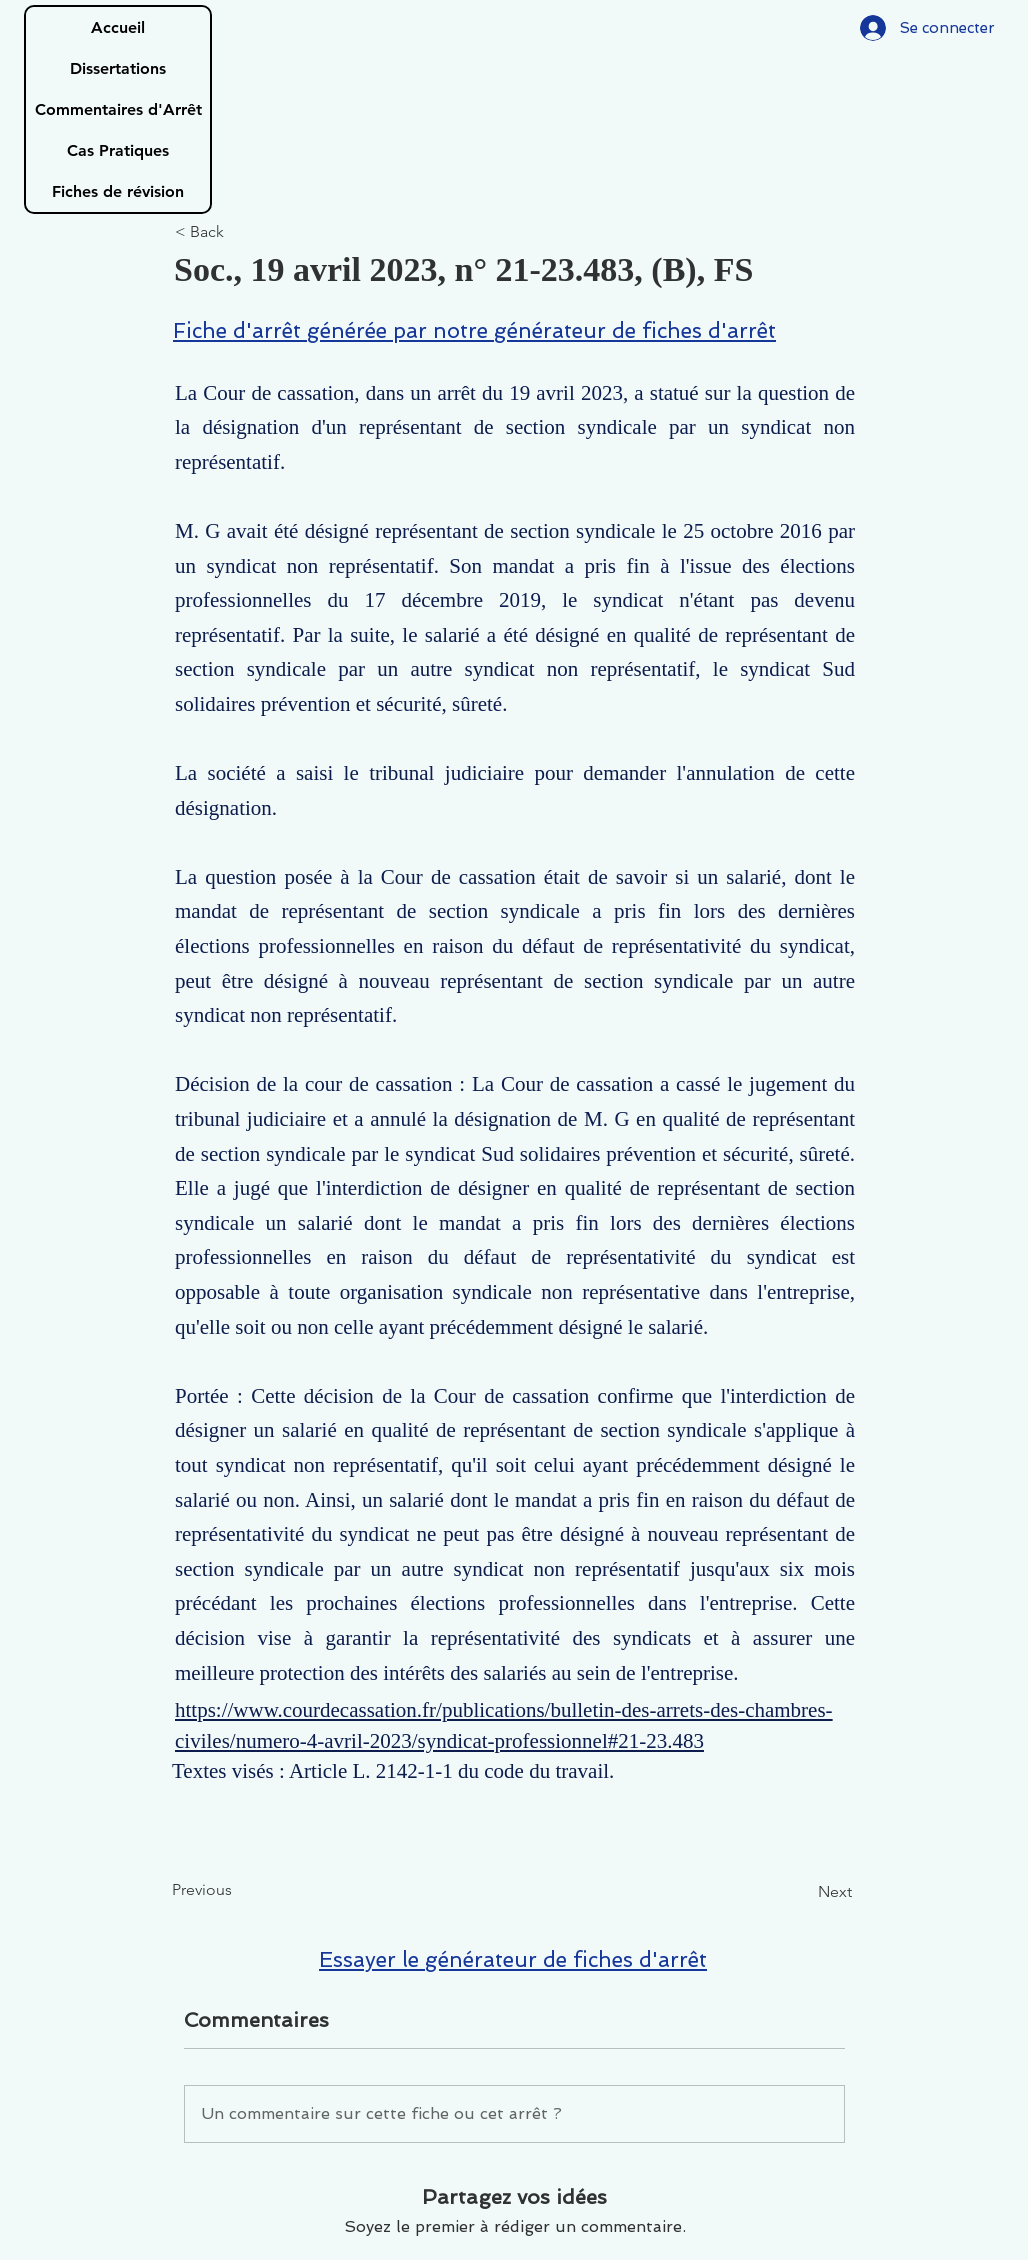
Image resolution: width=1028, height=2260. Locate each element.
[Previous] (238, 1890)
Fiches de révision (118, 191)
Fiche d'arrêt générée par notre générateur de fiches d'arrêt (474, 330)
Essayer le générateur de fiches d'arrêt (513, 1959)
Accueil (118, 27)
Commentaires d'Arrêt (118, 109)
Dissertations (118, 68)
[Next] (802, 1892)
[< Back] (241, 232)
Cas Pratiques (118, 150)
